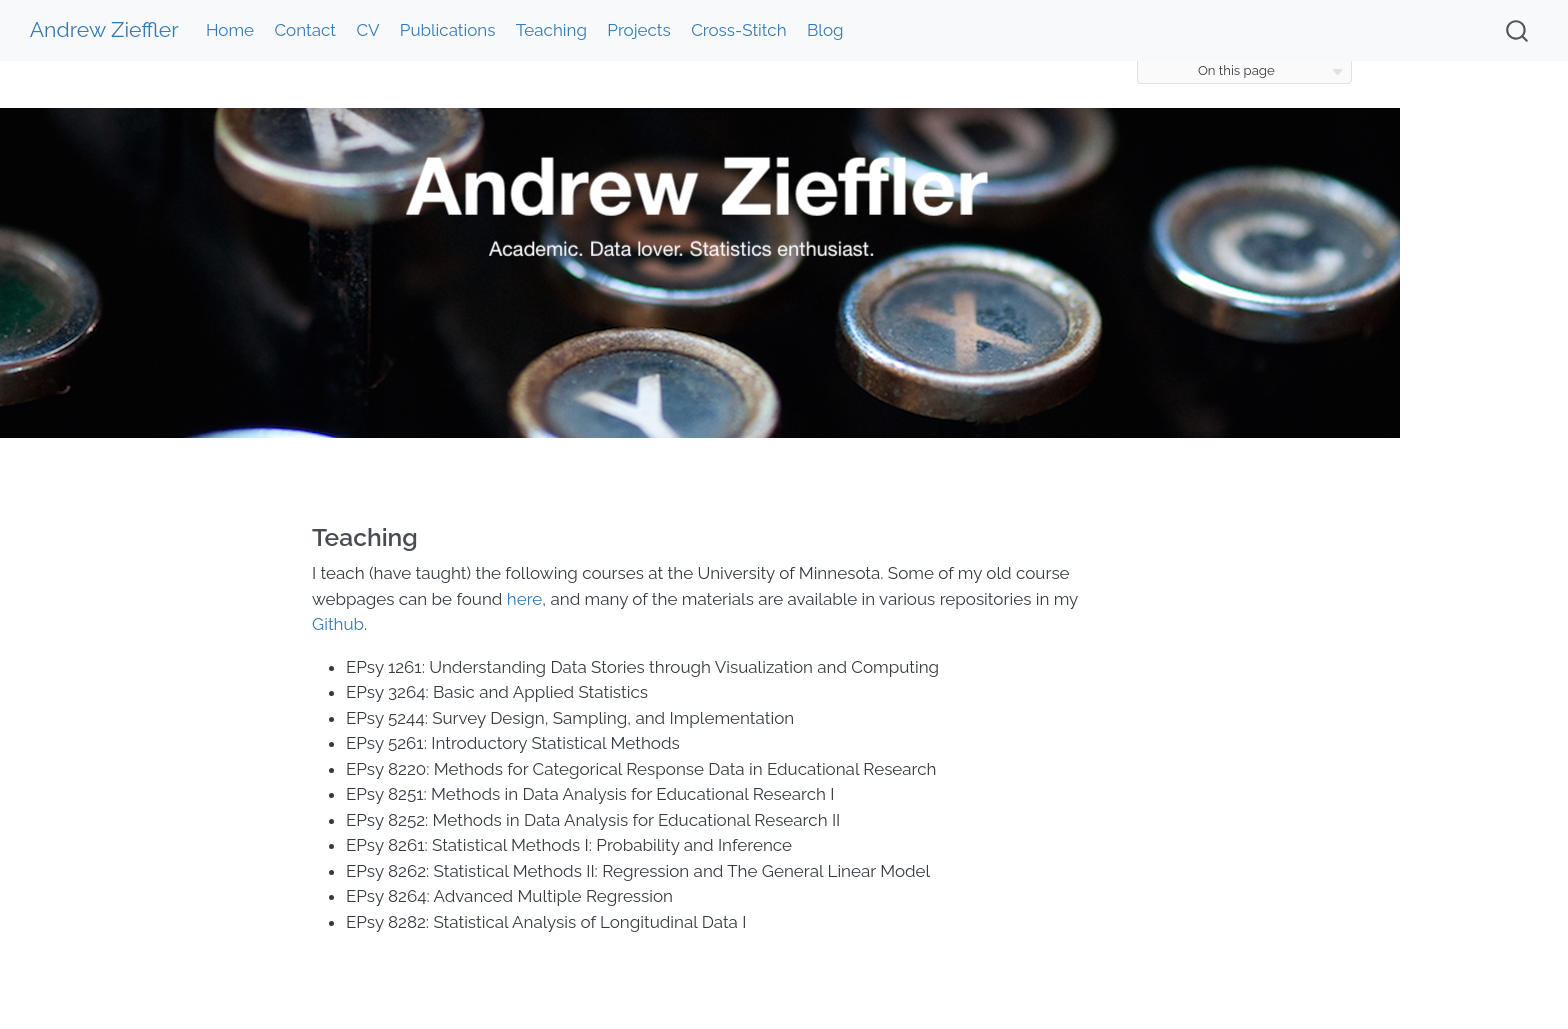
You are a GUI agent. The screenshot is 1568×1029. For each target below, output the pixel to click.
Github (338, 624)
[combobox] (1518, 30)
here (525, 599)
